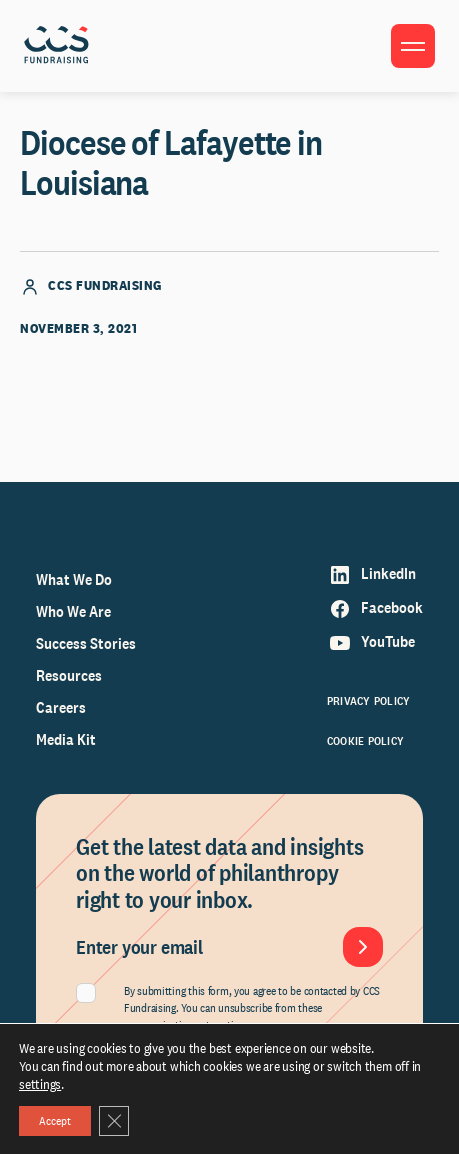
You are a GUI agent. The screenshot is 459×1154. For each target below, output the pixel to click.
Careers (61, 707)
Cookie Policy (365, 741)
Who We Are (73, 611)
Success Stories (86, 643)
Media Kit (66, 739)
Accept (55, 1121)
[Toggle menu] (413, 46)
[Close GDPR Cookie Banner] (114, 1121)
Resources (69, 675)
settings (40, 1084)
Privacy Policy (368, 701)
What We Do (74, 579)
